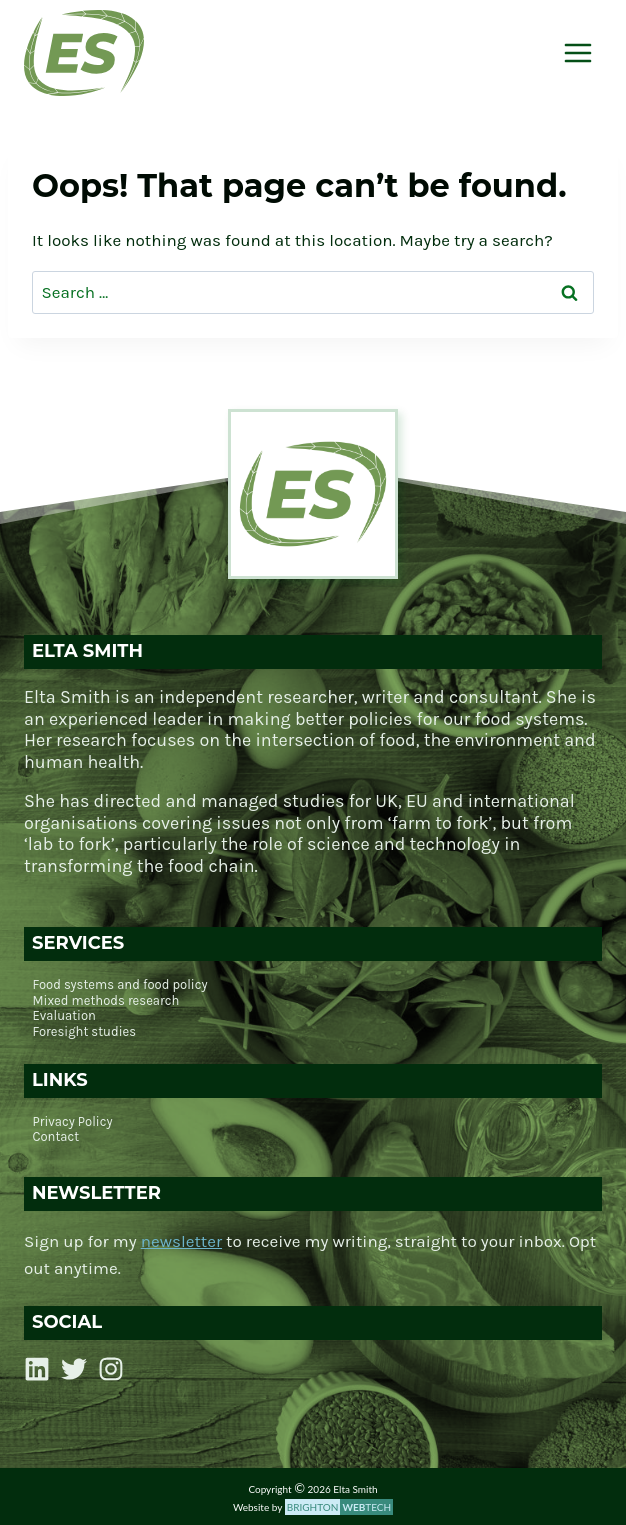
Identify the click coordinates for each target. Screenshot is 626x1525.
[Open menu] (577, 52)
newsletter (181, 1241)
